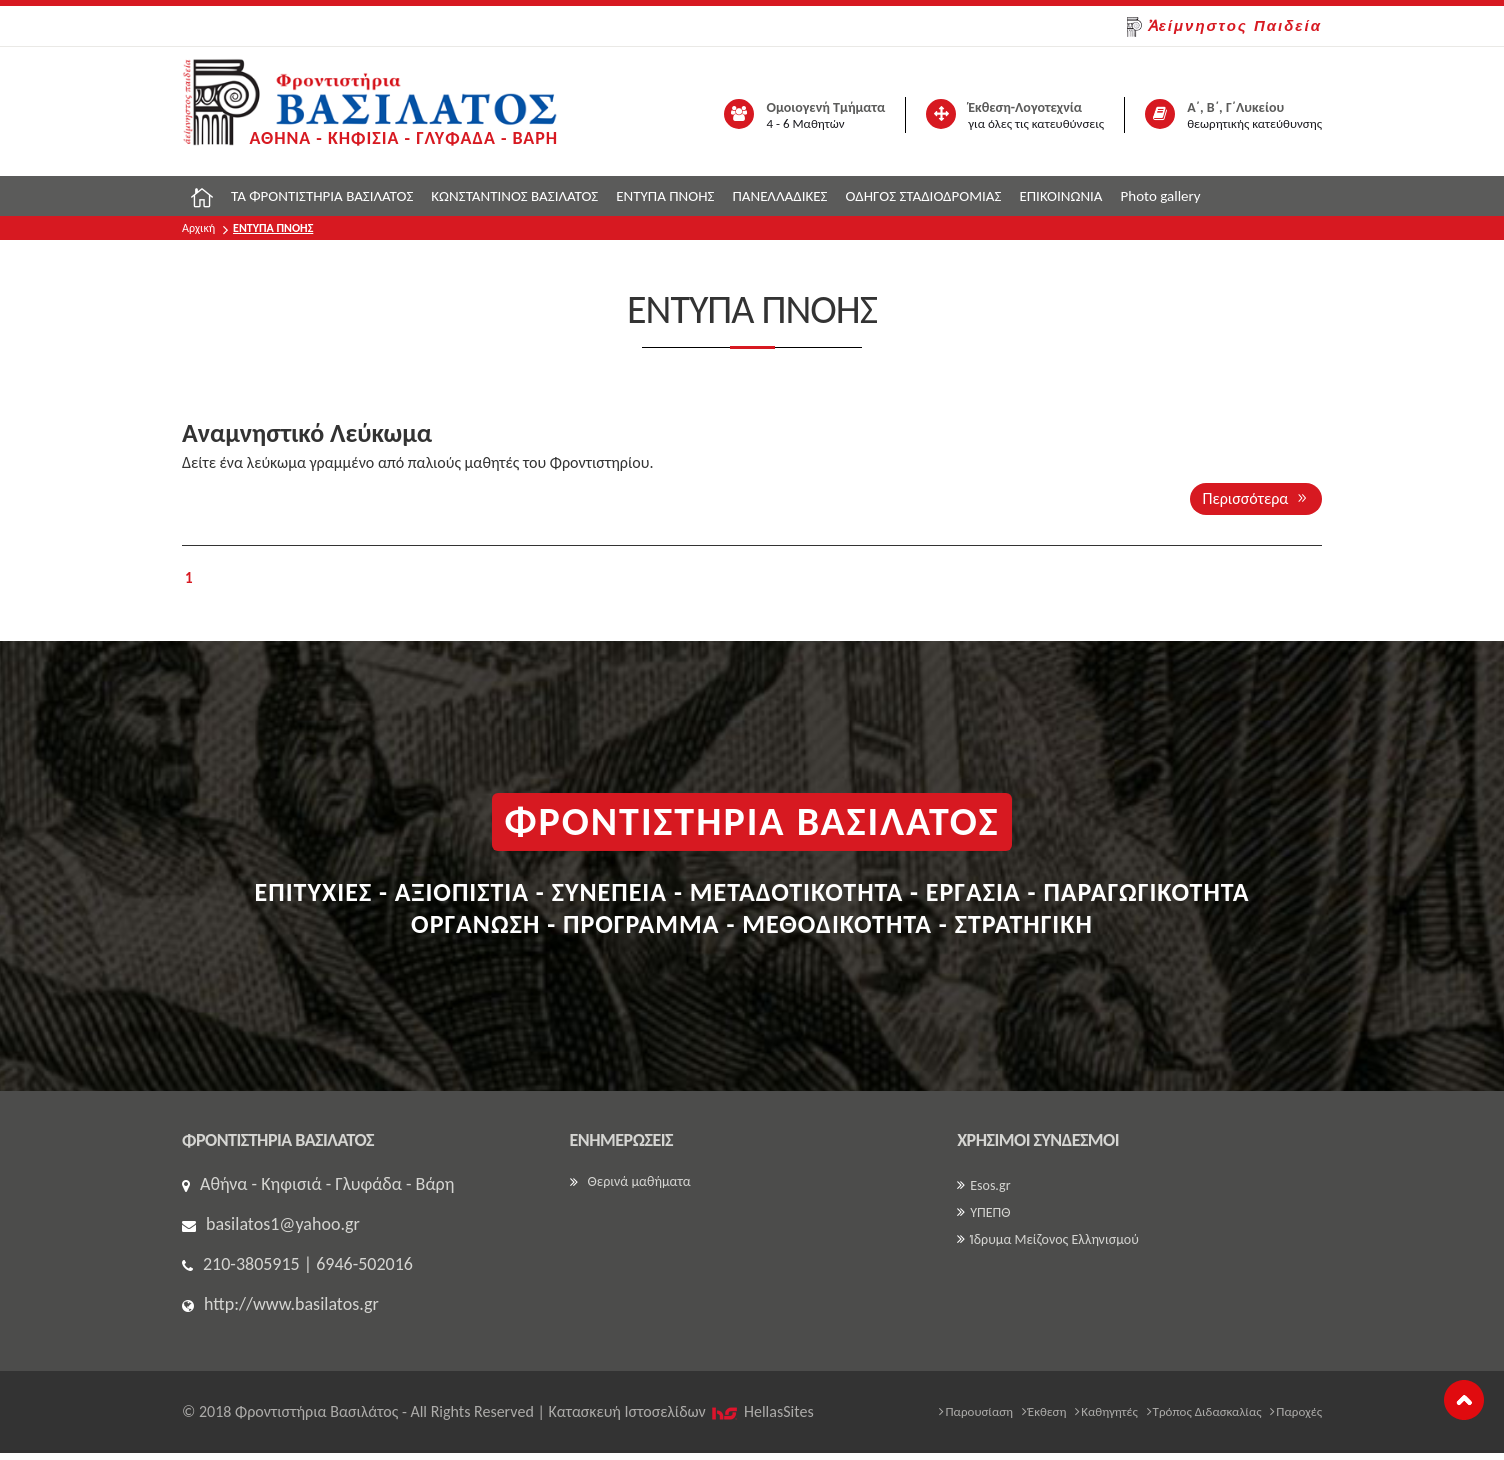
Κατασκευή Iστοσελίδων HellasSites (680, 1411)
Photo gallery (1161, 196)
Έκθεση (1044, 1411)
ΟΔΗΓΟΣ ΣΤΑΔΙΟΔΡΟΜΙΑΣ (923, 196)
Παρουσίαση (976, 1411)
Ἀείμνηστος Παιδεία (1224, 27)
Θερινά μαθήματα (630, 1181)
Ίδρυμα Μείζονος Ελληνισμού (1048, 1239)
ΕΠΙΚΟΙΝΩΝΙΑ (1060, 196)
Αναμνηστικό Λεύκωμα (307, 433)
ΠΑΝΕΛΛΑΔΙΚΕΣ (779, 196)
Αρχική (198, 228)
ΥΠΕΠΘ (983, 1212)
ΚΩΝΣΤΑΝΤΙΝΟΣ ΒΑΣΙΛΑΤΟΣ (514, 196)
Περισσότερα (1256, 498)
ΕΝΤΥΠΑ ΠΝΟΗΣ (665, 196)
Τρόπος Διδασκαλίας (1204, 1411)
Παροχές (1296, 1411)
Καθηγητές (1106, 1411)
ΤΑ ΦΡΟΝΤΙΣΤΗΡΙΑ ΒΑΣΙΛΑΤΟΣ (322, 196)
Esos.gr (983, 1185)
